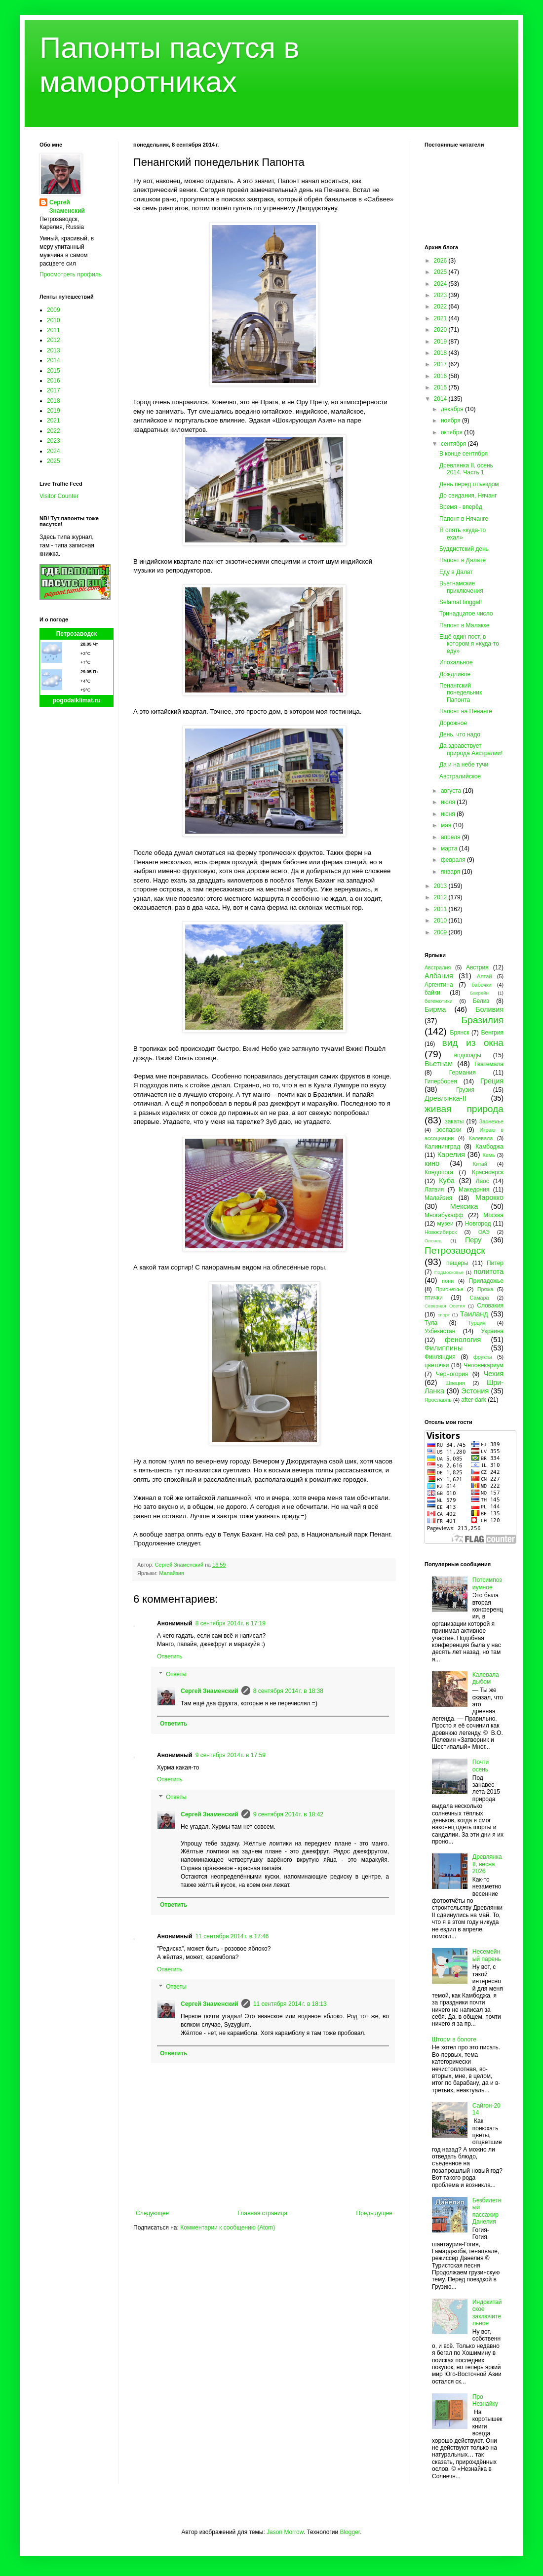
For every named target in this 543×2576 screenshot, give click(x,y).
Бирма (435, 1009)
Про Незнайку (485, 2400)
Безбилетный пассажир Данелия (487, 2211)
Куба (447, 1181)
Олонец (433, 1240)
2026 (441, 260)
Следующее (152, 2213)
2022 (53, 430)
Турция (476, 1323)
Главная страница (263, 2213)
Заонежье (491, 1121)
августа (452, 790)
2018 (53, 400)
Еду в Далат (456, 572)
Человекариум (484, 1365)
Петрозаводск (76, 633)
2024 (53, 451)
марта (450, 848)
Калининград (442, 1146)
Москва (493, 1215)
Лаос (482, 1181)
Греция (492, 1081)
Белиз (481, 1001)
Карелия (451, 1154)
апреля (451, 837)
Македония (474, 1189)
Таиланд (474, 1314)
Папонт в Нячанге (463, 518)
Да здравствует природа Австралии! (471, 749)
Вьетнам (439, 1064)
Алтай (484, 976)
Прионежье (449, 1289)
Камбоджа (489, 1146)
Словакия (490, 1305)
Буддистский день (464, 548)
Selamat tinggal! (460, 602)
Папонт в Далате (462, 560)
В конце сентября (463, 453)
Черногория (452, 1374)
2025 (53, 461)
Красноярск (488, 1172)
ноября (451, 420)
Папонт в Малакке (464, 625)
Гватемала (489, 1064)
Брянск (459, 1032)
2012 (53, 340)
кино (432, 1163)
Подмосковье (449, 1272)
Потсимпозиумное (487, 1583)
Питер (495, 1263)
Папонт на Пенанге (465, 711)
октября (452, 432)
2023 (53, 440)
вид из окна (473, 1043)
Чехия (494, 1374)
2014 (53, 360)
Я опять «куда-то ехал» (462, 533)
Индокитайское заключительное (487, 2313)
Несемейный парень (486, 1955)
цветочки (437, 1365)
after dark (473, 1399)
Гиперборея (441, 1081)
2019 (53, 410)
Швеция (455, 1383)
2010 (53, 320)
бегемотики (439, 1001)
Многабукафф (444, 1215)
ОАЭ (484, 1232)
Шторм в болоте (454, 2039)
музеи (445, 1223)
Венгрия (492, 1032)
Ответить (169, 1656)
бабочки (481, 985)
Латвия (434, 1189)
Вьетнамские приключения (461, 587)
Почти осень (480, 1765)
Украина (492, 1331)
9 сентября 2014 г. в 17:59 (230, 1755)
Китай (480, 1164)
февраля (454, 859)
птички (434, 1297)
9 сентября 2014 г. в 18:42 (288, 1814)
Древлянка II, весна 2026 (487, 1864)
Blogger (350, 2532)
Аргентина (439, 984)
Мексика (464, 1206)
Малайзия (171, 1573)
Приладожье (486, 1280)
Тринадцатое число (466, 613)
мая (447, 825)
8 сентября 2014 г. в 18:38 (288, 1691)
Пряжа (485, 1289)
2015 (53, 370)
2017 (53, 390)
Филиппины (444, 1348)
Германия (462, 1072)
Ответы (176, 1674)
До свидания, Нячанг (468, 495)
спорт (443, 1314)
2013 (53, 350)
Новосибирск (441, 1232)
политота (489, 1271)
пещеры (457, 1263)
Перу (473, 1240)
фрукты (482, 1357)
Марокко (489, 1197)
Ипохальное (455, 662)
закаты (454, 1121)
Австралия (438, 967)
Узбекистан (440, 1331)
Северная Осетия (445, 1305)
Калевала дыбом (485, 1678)
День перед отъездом (469, 484)
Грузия (465, 1089)
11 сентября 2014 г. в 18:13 (290, 2003)
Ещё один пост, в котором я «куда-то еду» (469, 643)
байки (432, 992)
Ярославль (438, 1400)
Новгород (478, 1223)
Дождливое (454, 674)
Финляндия (440, 1356)
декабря (453, 409)
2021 (53, 420)
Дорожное (453, 723)
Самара (479, 1298)
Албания (439, 976)
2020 (441, 329)
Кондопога (439, 1172)
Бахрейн (479, 993)
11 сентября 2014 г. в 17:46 (232, 1936)
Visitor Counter (58, 496)
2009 (53, 310)
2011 (53, 330)
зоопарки (449, 1129)
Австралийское (460, 776)
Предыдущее (374, 2213)
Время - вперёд (460, 506)
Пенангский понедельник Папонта (460, 692)
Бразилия (482, 1020)
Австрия (477, 967)
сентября (454, 443)
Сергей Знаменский (209, 1691)
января (451, 871)
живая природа (464, 1109)
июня (449, 813)
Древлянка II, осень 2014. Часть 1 (466, 469)
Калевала (481, 1138)
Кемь (488, 1155)
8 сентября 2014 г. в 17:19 (230, 1623)
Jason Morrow (285, 2532)
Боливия (489, 1009)
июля (449, 802)
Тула (431, 1322)
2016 (53, 380)
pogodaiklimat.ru (77, 700)
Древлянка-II (445, 1098)
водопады (467, 1055)
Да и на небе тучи (463, 764)
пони (448, 1281)
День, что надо (459, 734)
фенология (463, 1340)
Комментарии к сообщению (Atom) (227, 2227)
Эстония (475, 1391)
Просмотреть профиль (70, 274)
